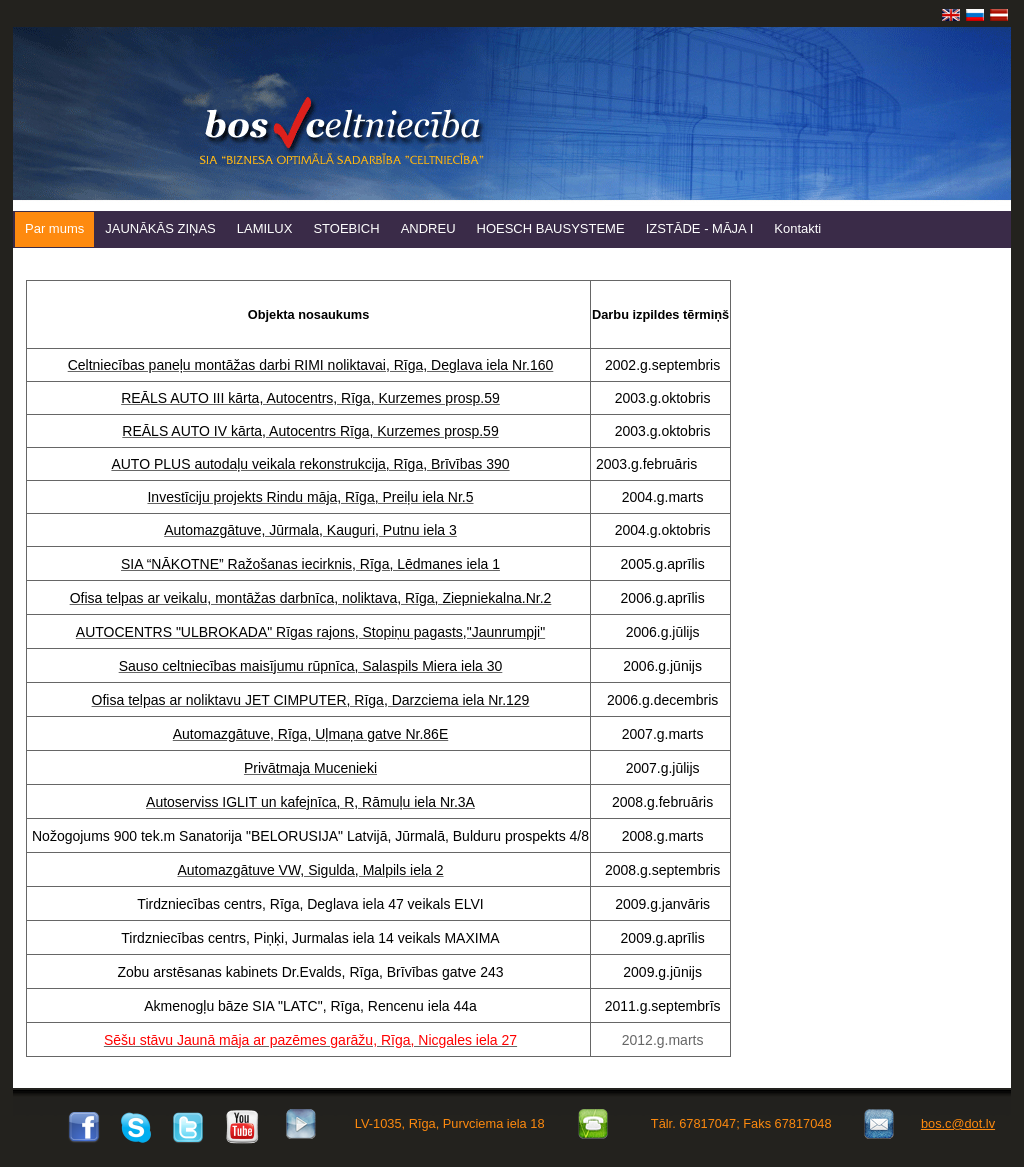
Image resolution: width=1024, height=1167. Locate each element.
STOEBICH (346, 228)
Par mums (54, 228)
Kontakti (797, 228)
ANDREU (428, 228)
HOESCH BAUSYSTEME (551, 228)
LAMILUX (265, 228)
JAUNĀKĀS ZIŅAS (160, 228)
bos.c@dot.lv (958, 1123)
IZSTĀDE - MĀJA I (700, 228)
